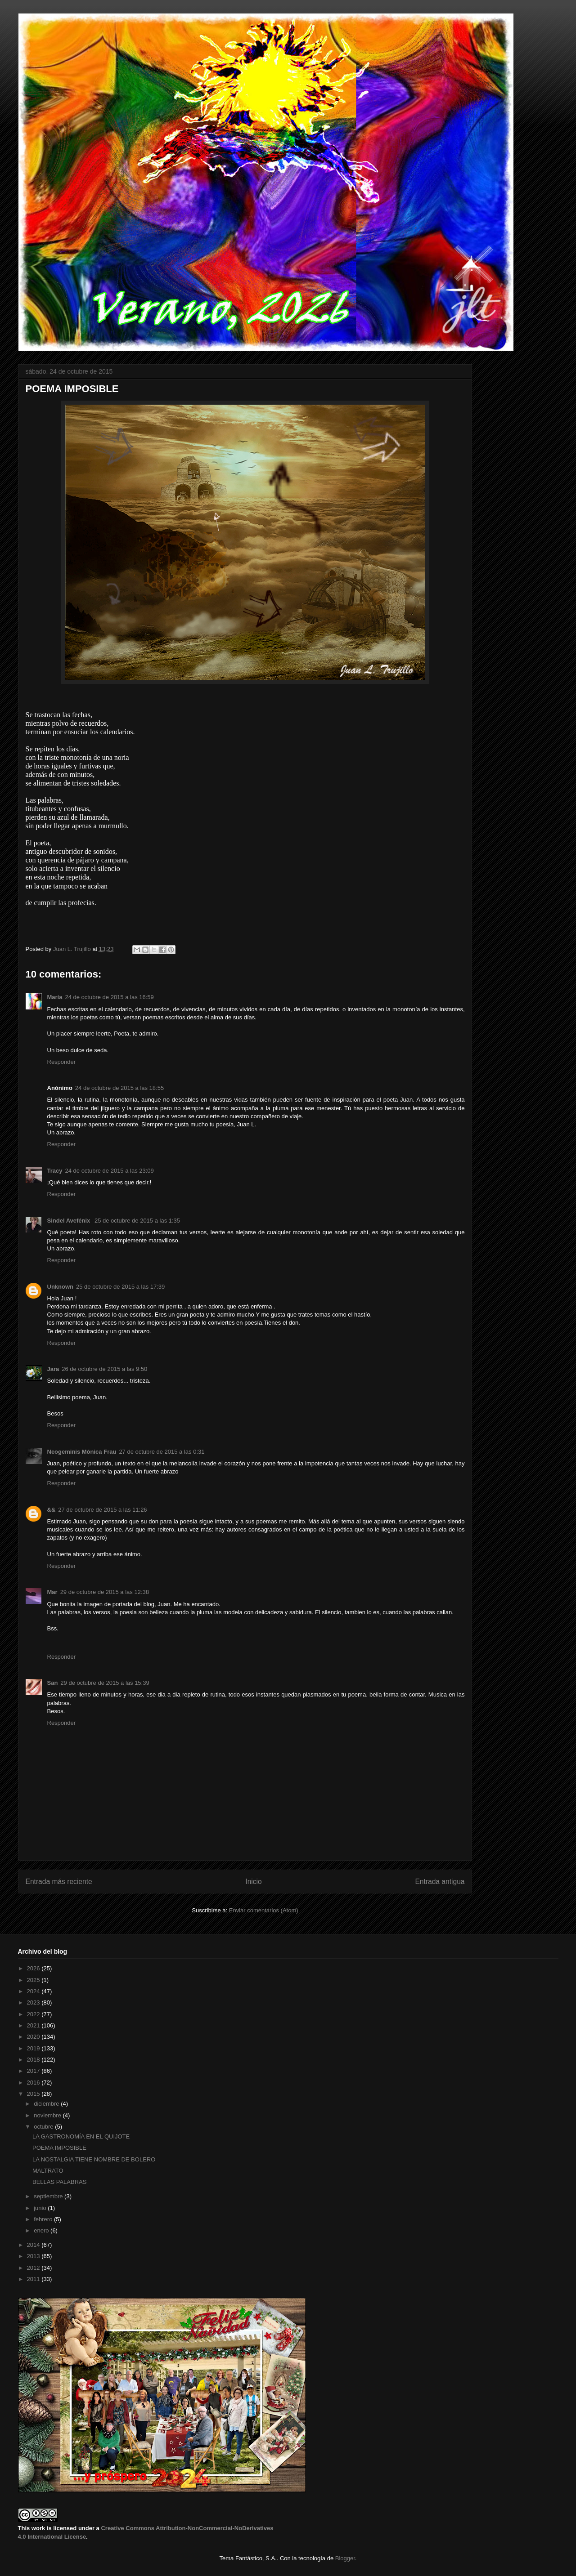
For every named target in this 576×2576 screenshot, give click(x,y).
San (52, 1682)
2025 (34, 1980)
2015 (34, 2093)
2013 (34, 2256)
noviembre (48, 2115)
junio (41, 2208)
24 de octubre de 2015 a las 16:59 (109, 997)
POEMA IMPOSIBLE (59, 2147)
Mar (52, 1592)
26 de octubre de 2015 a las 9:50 (104, 1369)
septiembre (49, 2196)
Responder (61, 1061)
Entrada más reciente (59, 1881)
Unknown (60, 1286)
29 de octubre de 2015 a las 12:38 (104, 1592)
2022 (34, 2014)
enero (42, 2230)
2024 (34, 1991)
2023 (34, 2002)
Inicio (253, 1881)
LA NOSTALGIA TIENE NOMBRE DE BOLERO (93, 2159)
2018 (34, 2059)
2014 (34, 2244)
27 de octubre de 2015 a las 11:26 (102, 1509)
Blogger (345, 2558)
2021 (34, 2025)
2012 (34, 2267)
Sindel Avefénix (69, 1220)
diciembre (47, 2103)
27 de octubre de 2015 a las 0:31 (161, 1451)
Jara (53, 1369)
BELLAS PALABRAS (59, 2182)
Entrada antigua (439, 1881)
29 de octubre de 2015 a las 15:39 (104, 1682)
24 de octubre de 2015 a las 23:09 (109, 1170)
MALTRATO (47, 2170)
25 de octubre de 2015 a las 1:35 (137, 1220)
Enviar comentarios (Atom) (263, 1910)
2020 (34, 2036)
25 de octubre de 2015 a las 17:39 (120, 1286)
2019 (34, 2048)
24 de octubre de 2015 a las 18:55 (119, 1088)
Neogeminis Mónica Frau (82, 1451)
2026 (34, 1968)
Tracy (55, 1170)
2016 (34, 2082)
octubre (44, 2126)
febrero (44, 2219)
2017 (34, 2070)
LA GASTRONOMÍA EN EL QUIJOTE (81, 2136)
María (55, 997)
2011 (34, 2279)
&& (51, 1509)
